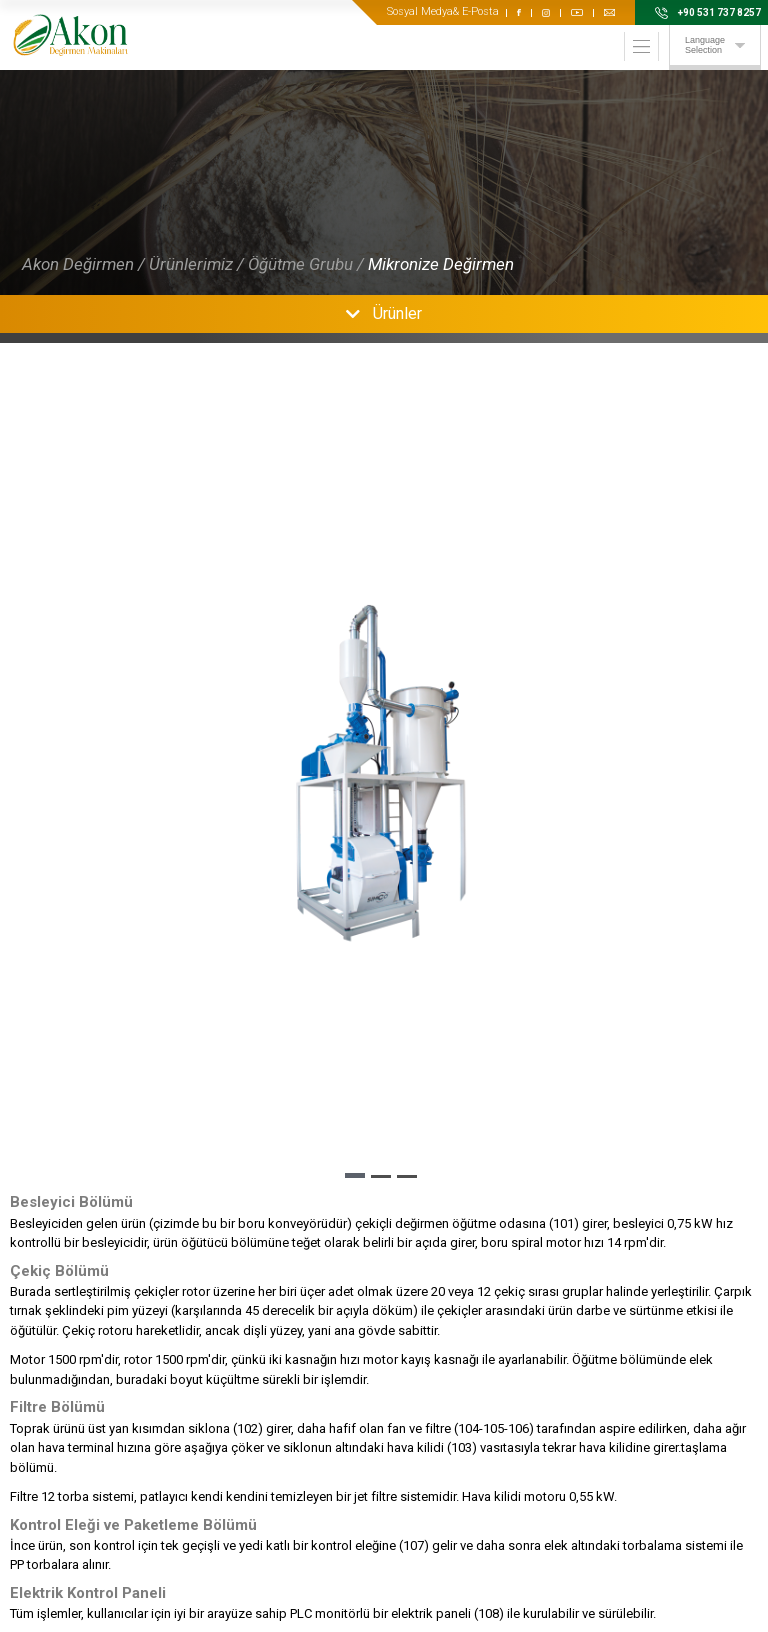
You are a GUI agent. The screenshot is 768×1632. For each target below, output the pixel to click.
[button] (355, 1175)
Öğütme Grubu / (306, 264)
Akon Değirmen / (83, 264)
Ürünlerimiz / (196, 264)
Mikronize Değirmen (441, 264)
